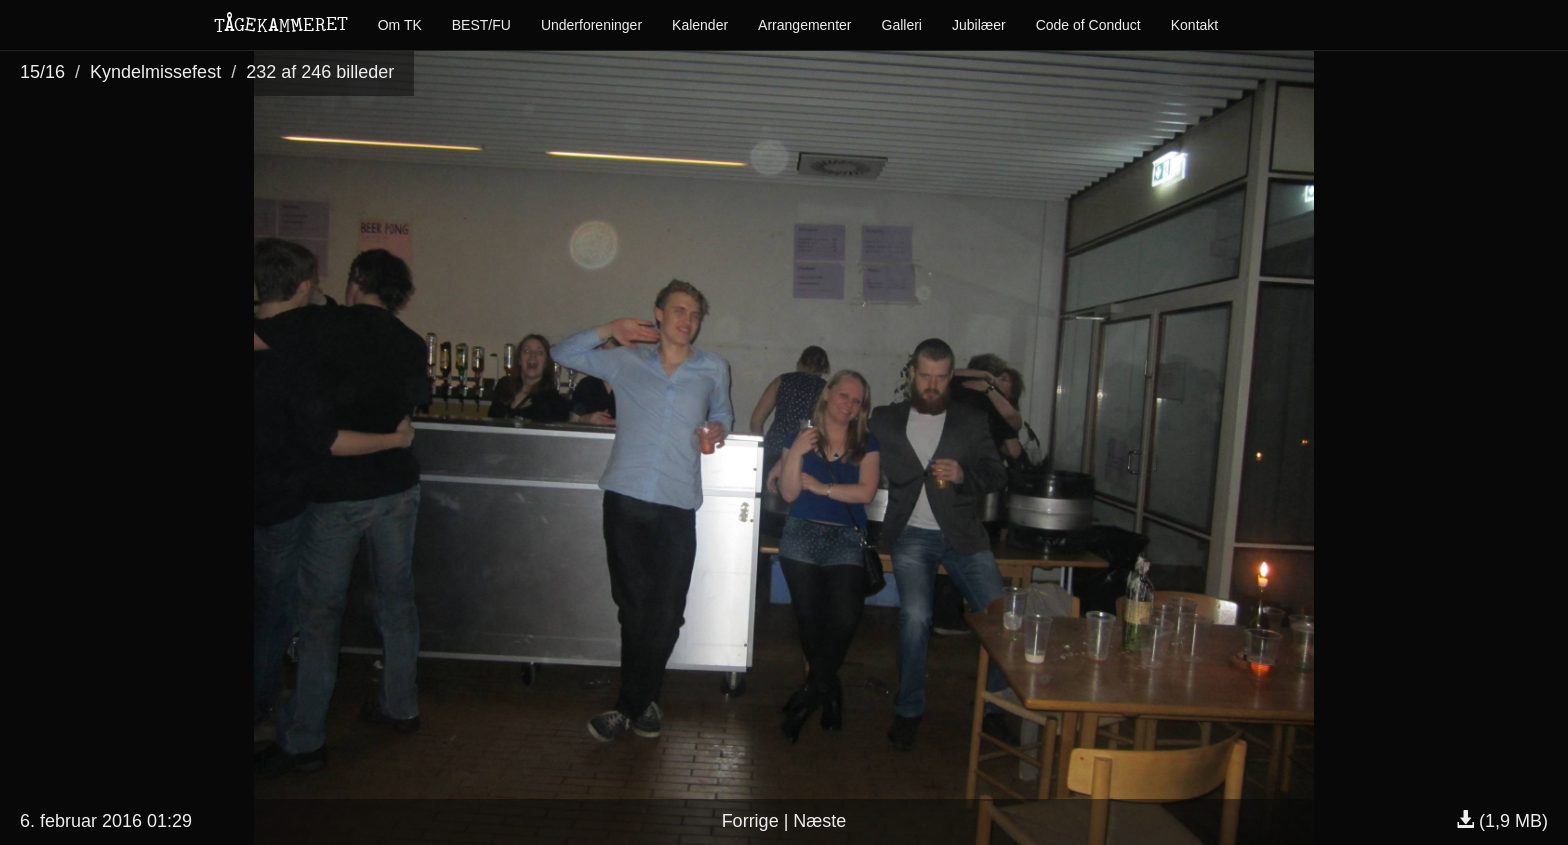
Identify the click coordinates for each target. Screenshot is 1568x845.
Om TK (400, 25)
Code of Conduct (1088, 25)
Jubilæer (979, 25)
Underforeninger (591, 25)
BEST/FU (481, 25)
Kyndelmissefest (155, 72)
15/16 (42, 72)
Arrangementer (804, 25)
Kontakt (1194, 25)
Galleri (902, 25)
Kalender (700, 25)
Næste (819, 821)
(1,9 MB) (1502, 821)
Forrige (750, 821)
